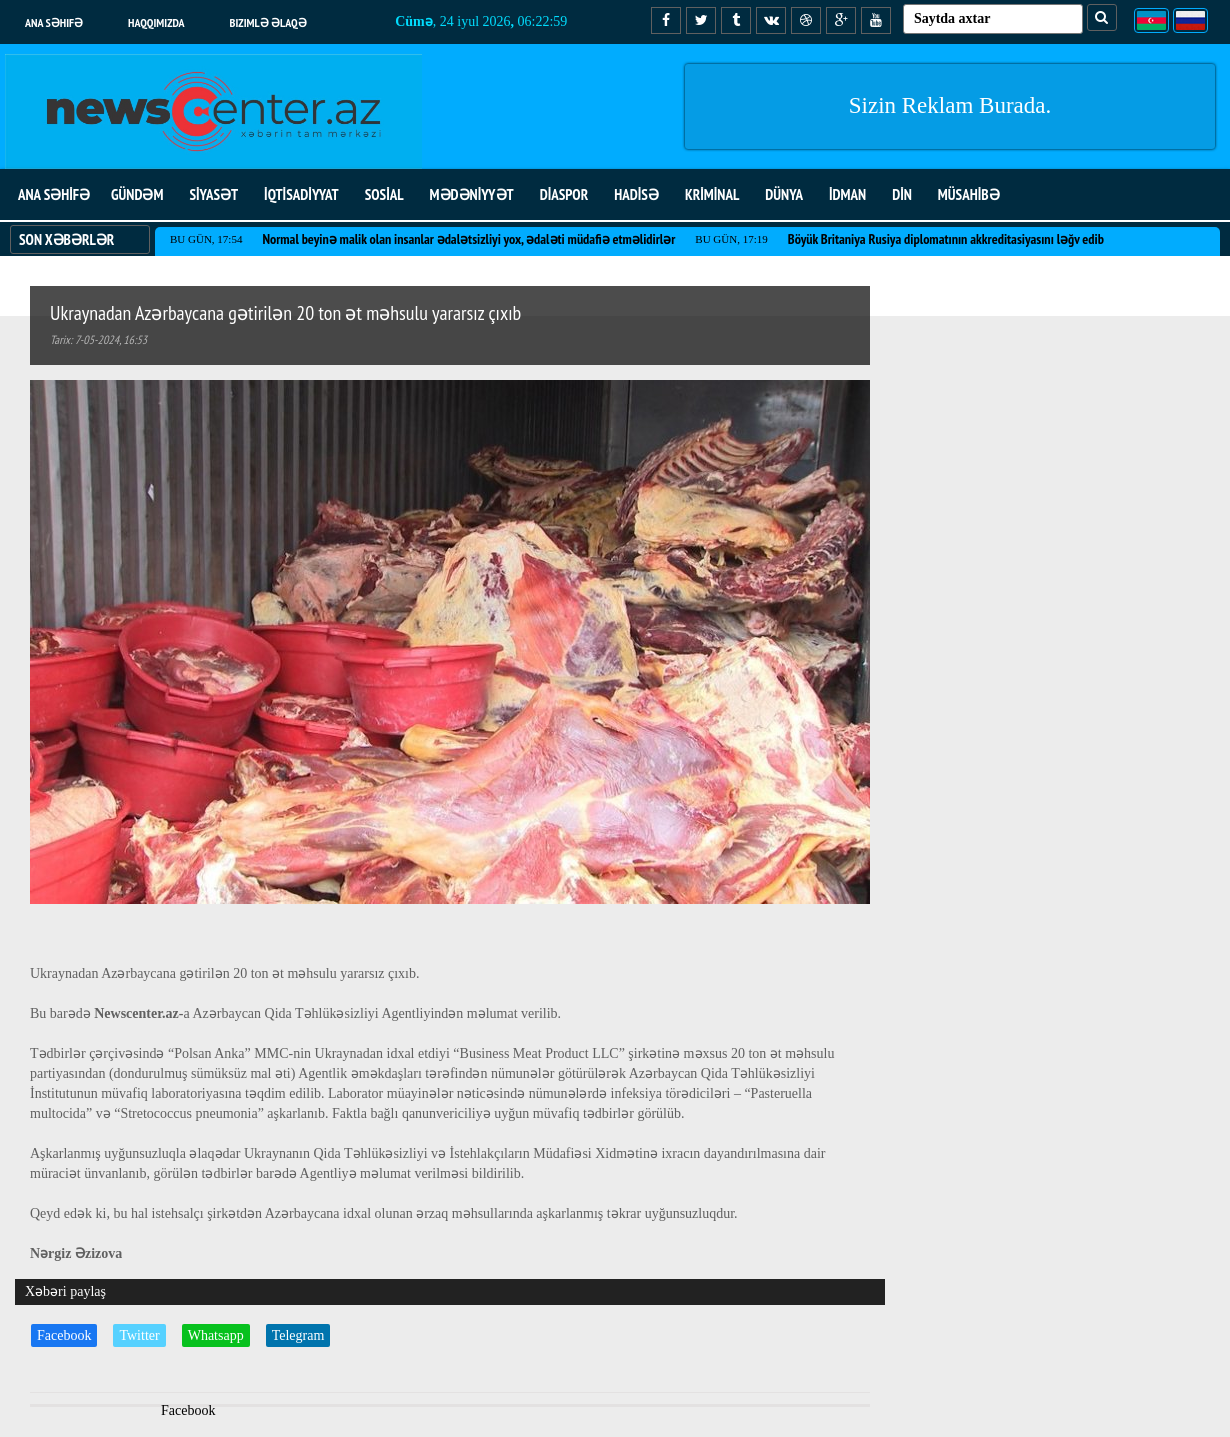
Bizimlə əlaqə (268, 22)
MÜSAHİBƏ (969, 194)
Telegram (298, 1335)
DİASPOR (564, 194)
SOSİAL (384, 194)
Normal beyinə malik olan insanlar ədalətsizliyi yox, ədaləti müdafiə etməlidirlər (468, 239)
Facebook (64, 1335)
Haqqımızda (156, 22)
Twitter (139, 1335)
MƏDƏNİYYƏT (472, 194)
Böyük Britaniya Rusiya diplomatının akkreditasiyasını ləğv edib (946, 239)
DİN (902, 194)
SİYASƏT (213, 194)
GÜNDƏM (137, 194)
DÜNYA (784, 194)
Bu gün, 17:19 (731, 239)
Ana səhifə (54, 22)
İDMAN (847, 194)
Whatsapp (216, 1335)
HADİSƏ (636, 194)
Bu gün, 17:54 (206, 239)
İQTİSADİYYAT (301, 194)
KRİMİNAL (712, 194)
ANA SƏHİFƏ (54, 194)
